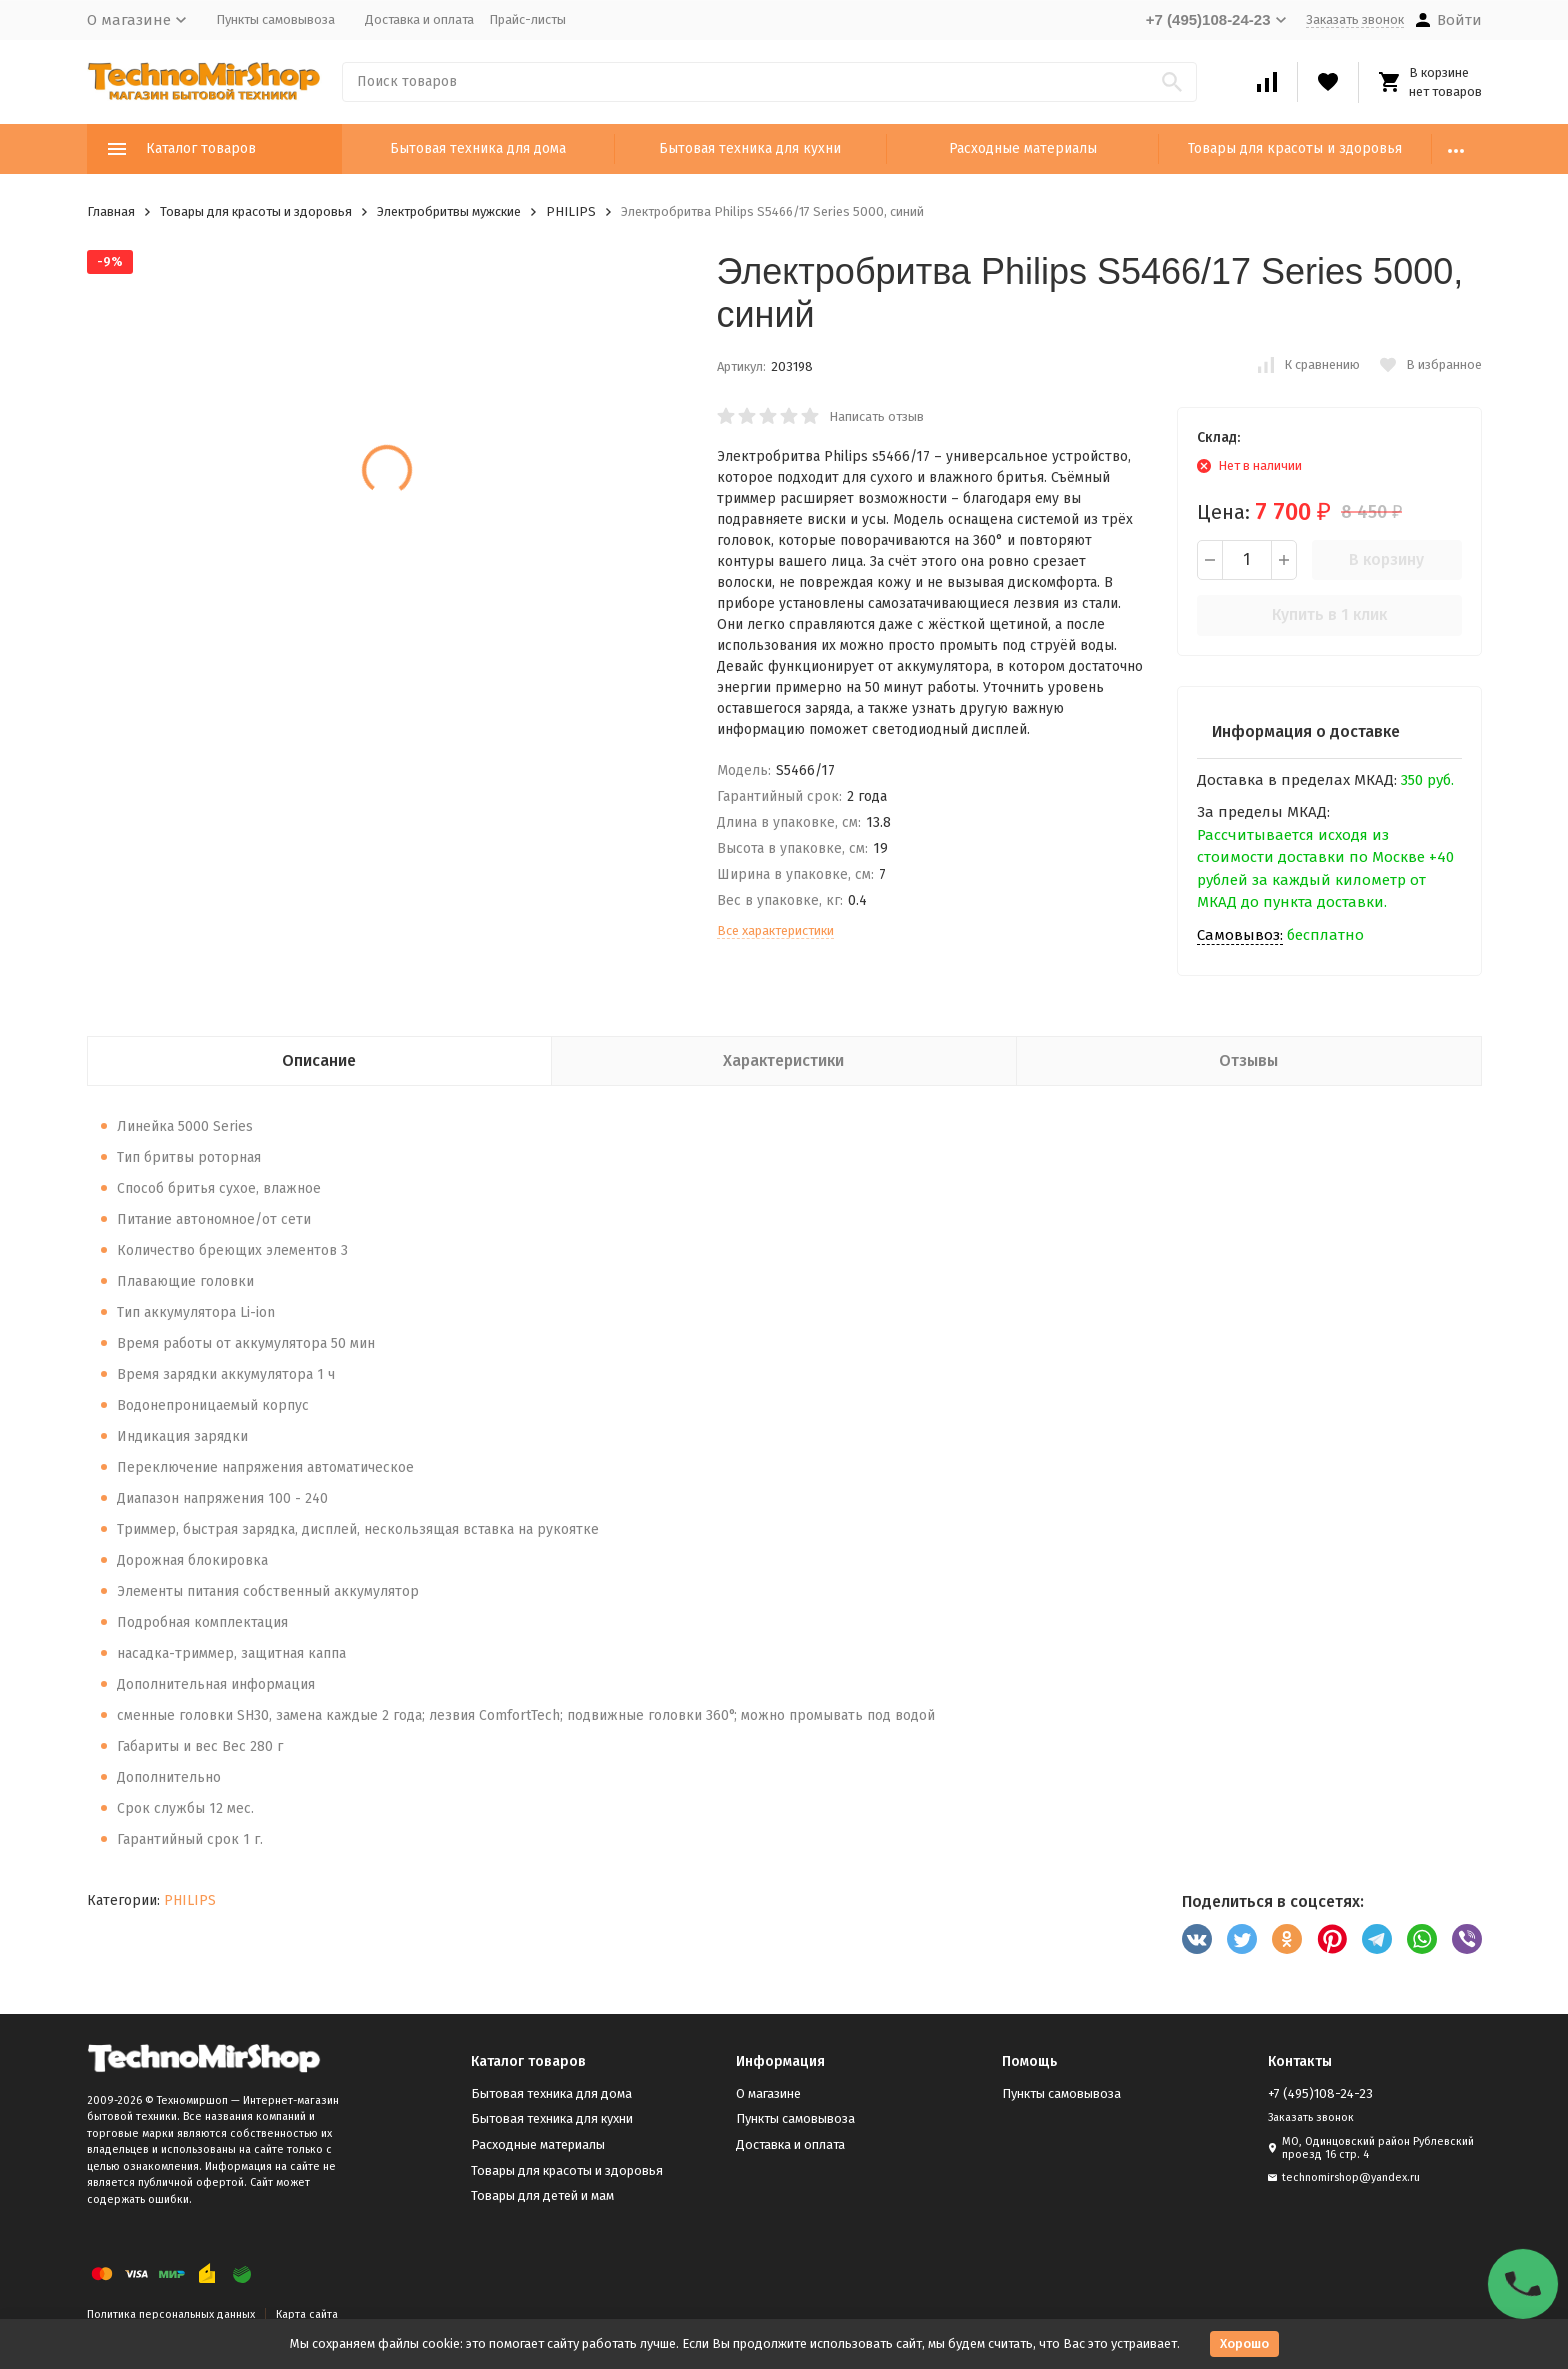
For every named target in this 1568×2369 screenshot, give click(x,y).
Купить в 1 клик (1329, 614)
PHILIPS (571, 211)
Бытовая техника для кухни (750, 148)
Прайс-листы (527, 19)
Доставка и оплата (419, 19)
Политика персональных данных (171, 2314)
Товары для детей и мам (542, 2195)
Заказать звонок (1355, 19)
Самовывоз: (1240, 935)
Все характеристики (775, 930)
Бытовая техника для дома (478, 148)
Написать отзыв (876, 416)
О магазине (768, 2093)
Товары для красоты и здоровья (1295, 148)
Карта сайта (307, 2314)
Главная (111, 211)
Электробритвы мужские (449, 211)
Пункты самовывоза (275, 19)
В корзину (1386, 559)
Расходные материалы (1023, 148)
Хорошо (1244, 2343)
